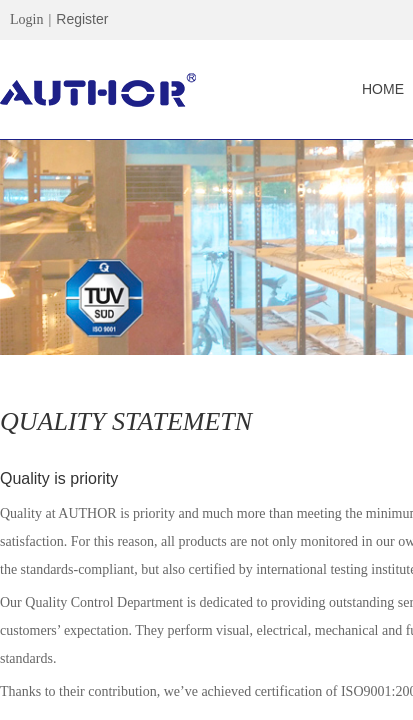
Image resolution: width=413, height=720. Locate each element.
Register (82, 19)
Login (26, 19)
